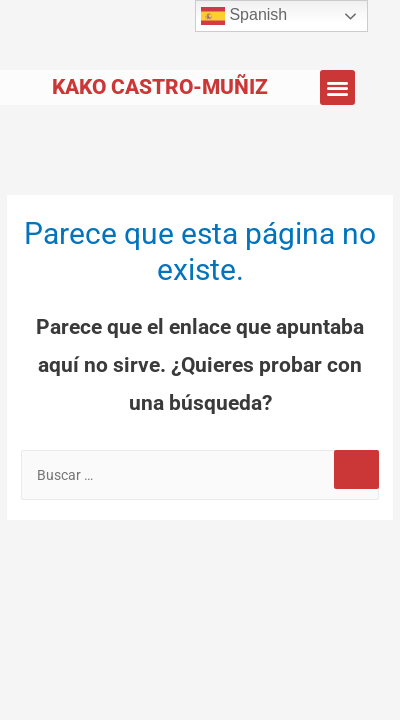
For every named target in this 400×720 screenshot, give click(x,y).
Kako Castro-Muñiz (160, 87)
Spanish (244, 16)
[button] (337, 87)
